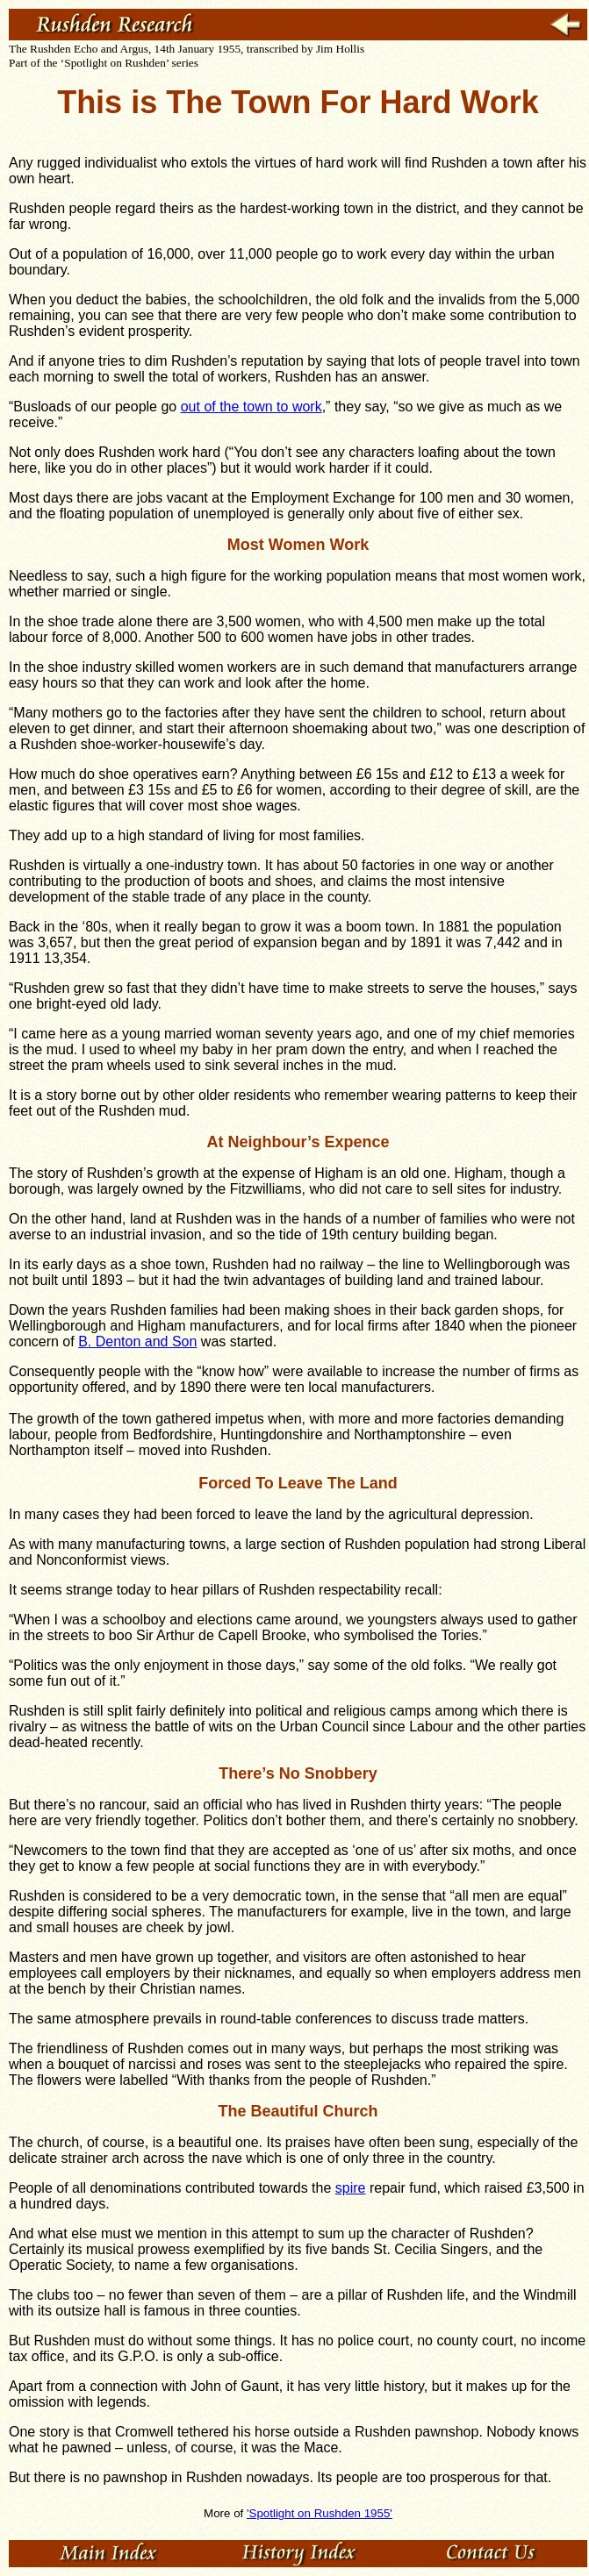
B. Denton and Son (137, 1341)
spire (350, 2187)
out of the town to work (251, 406)
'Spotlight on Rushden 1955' (319, 2513)
